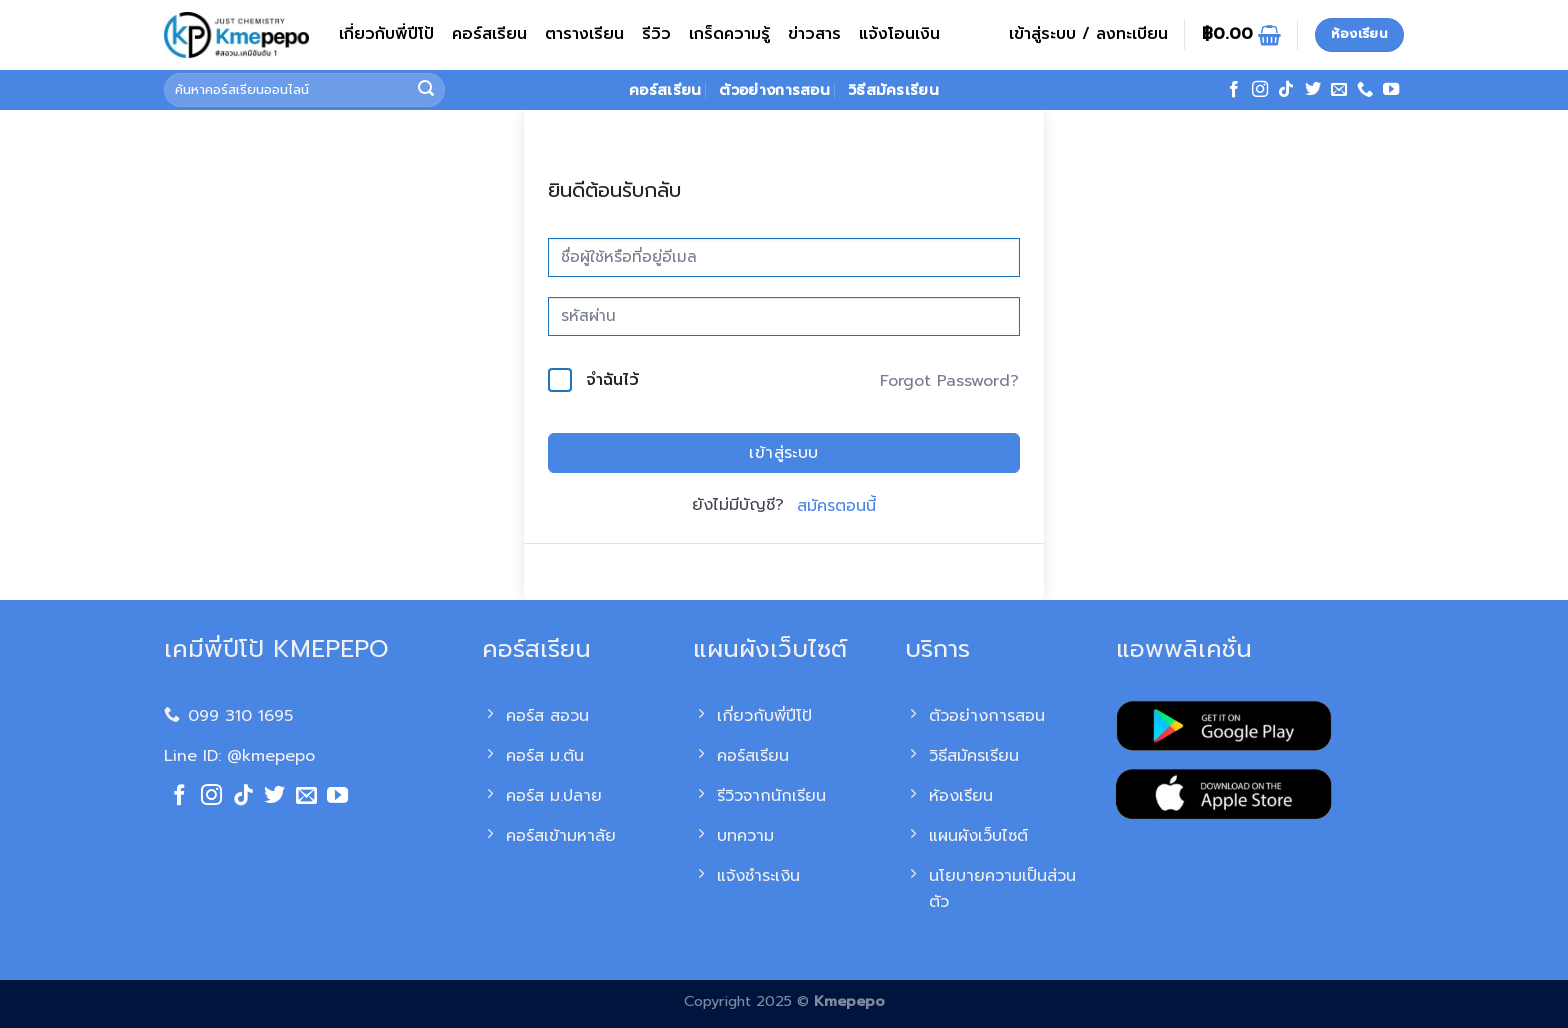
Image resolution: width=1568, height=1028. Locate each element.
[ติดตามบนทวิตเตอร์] (1313, 90)
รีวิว (656, 34)
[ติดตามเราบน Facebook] (1234, 90)
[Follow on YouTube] (1391, 90)
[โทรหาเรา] (1365, 90)
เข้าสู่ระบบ (784, 453)
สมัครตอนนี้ (836, 506)
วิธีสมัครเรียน (893, 90)
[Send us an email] (1339, 90)
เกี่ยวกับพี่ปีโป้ (386, 34)
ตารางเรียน (584, 34)
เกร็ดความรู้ (729, 34)
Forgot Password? (949, 381)
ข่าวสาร (814, 34)
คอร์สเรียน (489, 34)
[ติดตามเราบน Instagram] (1260, 90)
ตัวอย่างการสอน (774, 90)
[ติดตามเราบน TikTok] (1286, 90)
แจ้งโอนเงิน (899, 34)
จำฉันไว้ (612, 380)
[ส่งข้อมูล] (427, 90)
